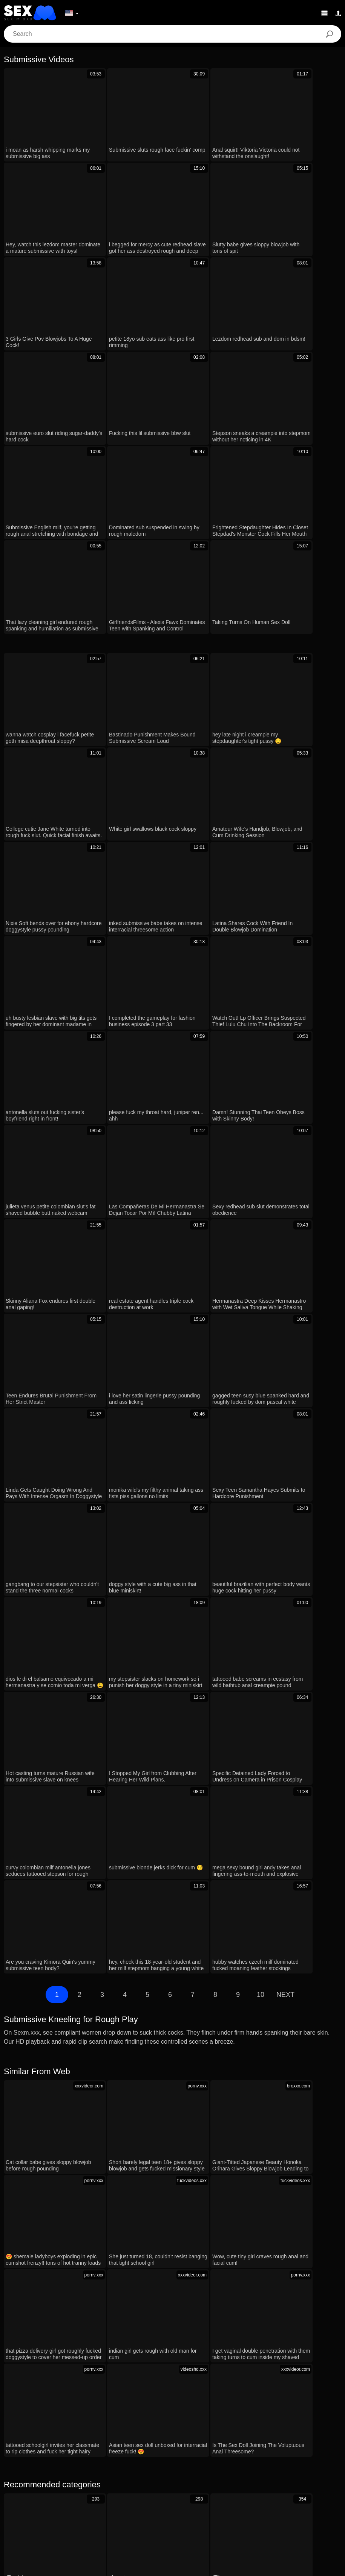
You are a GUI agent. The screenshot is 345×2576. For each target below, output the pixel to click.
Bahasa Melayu (251, 2498)
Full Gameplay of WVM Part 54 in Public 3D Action (78, 2095)
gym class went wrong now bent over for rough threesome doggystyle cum (110, 2116)
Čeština (260, 2509)
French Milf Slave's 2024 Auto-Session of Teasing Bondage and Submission (112, 2138)
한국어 (136, 2509)
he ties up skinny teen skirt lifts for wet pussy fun (75, 2160)
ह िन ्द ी (211, 2498)
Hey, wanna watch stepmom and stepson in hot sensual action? (96, 2255)
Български (275, 2487)
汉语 (186, 2498)
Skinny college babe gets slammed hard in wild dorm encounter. (96, 2073)
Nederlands (310, 2487)
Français (112, 2498)
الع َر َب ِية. (30, 2487)
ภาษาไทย (109, 2509)
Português (62, 2487)
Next (285, 1393)
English (285, 2498)
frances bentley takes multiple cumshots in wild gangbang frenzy (97, 2233)
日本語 (160, 2509)
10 (260, 1393)
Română (136, 2487)
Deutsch (60, 2498)
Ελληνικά (232, 2509)
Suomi (183, 2509)
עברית (89, 2487)
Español (220, 2487)
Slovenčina (315, 2498)
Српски (59, 2509)
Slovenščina (28, 2498)
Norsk (83, 2509)
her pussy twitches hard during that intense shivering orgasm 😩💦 (100, 2051)
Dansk (206, 2509)
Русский (192, 2487)
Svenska (165, 2487)
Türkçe (86, 2498)
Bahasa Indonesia (151, 2498)
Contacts (172, 2567)
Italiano (285, 2509)
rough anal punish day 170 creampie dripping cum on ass (87, 2182)
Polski (111, 2487)
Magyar (246, 2487)
